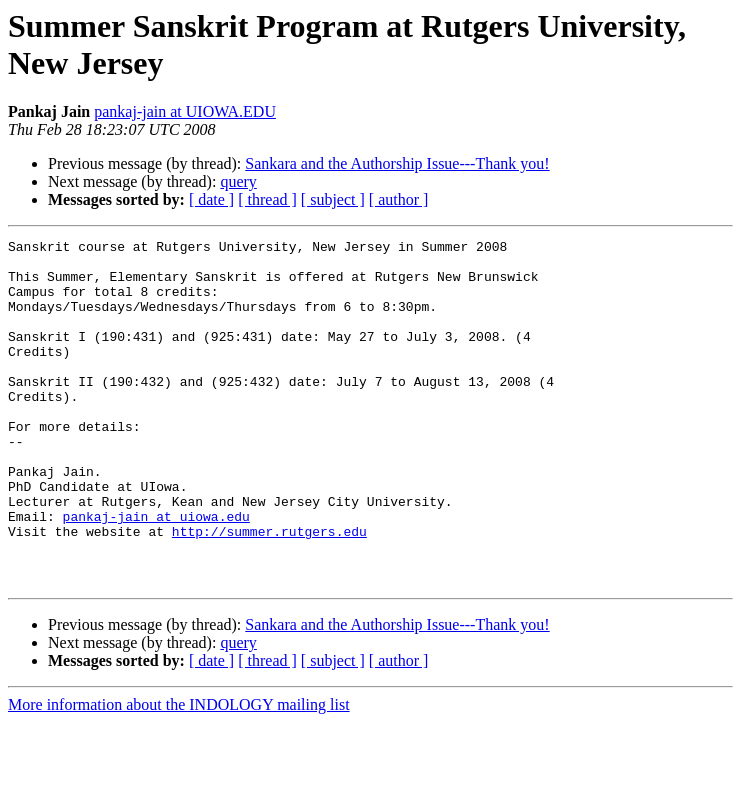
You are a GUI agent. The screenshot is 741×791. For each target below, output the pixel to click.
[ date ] (211, 199)
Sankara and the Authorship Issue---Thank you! (397, 163)
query (238, 181)
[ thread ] (267, 199)
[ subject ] (333, 199)
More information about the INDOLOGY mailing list (179, 773)
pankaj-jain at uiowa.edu (156, 573)
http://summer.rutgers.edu (269, 591)
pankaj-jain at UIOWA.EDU (185, 111)
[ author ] (399, 199)
